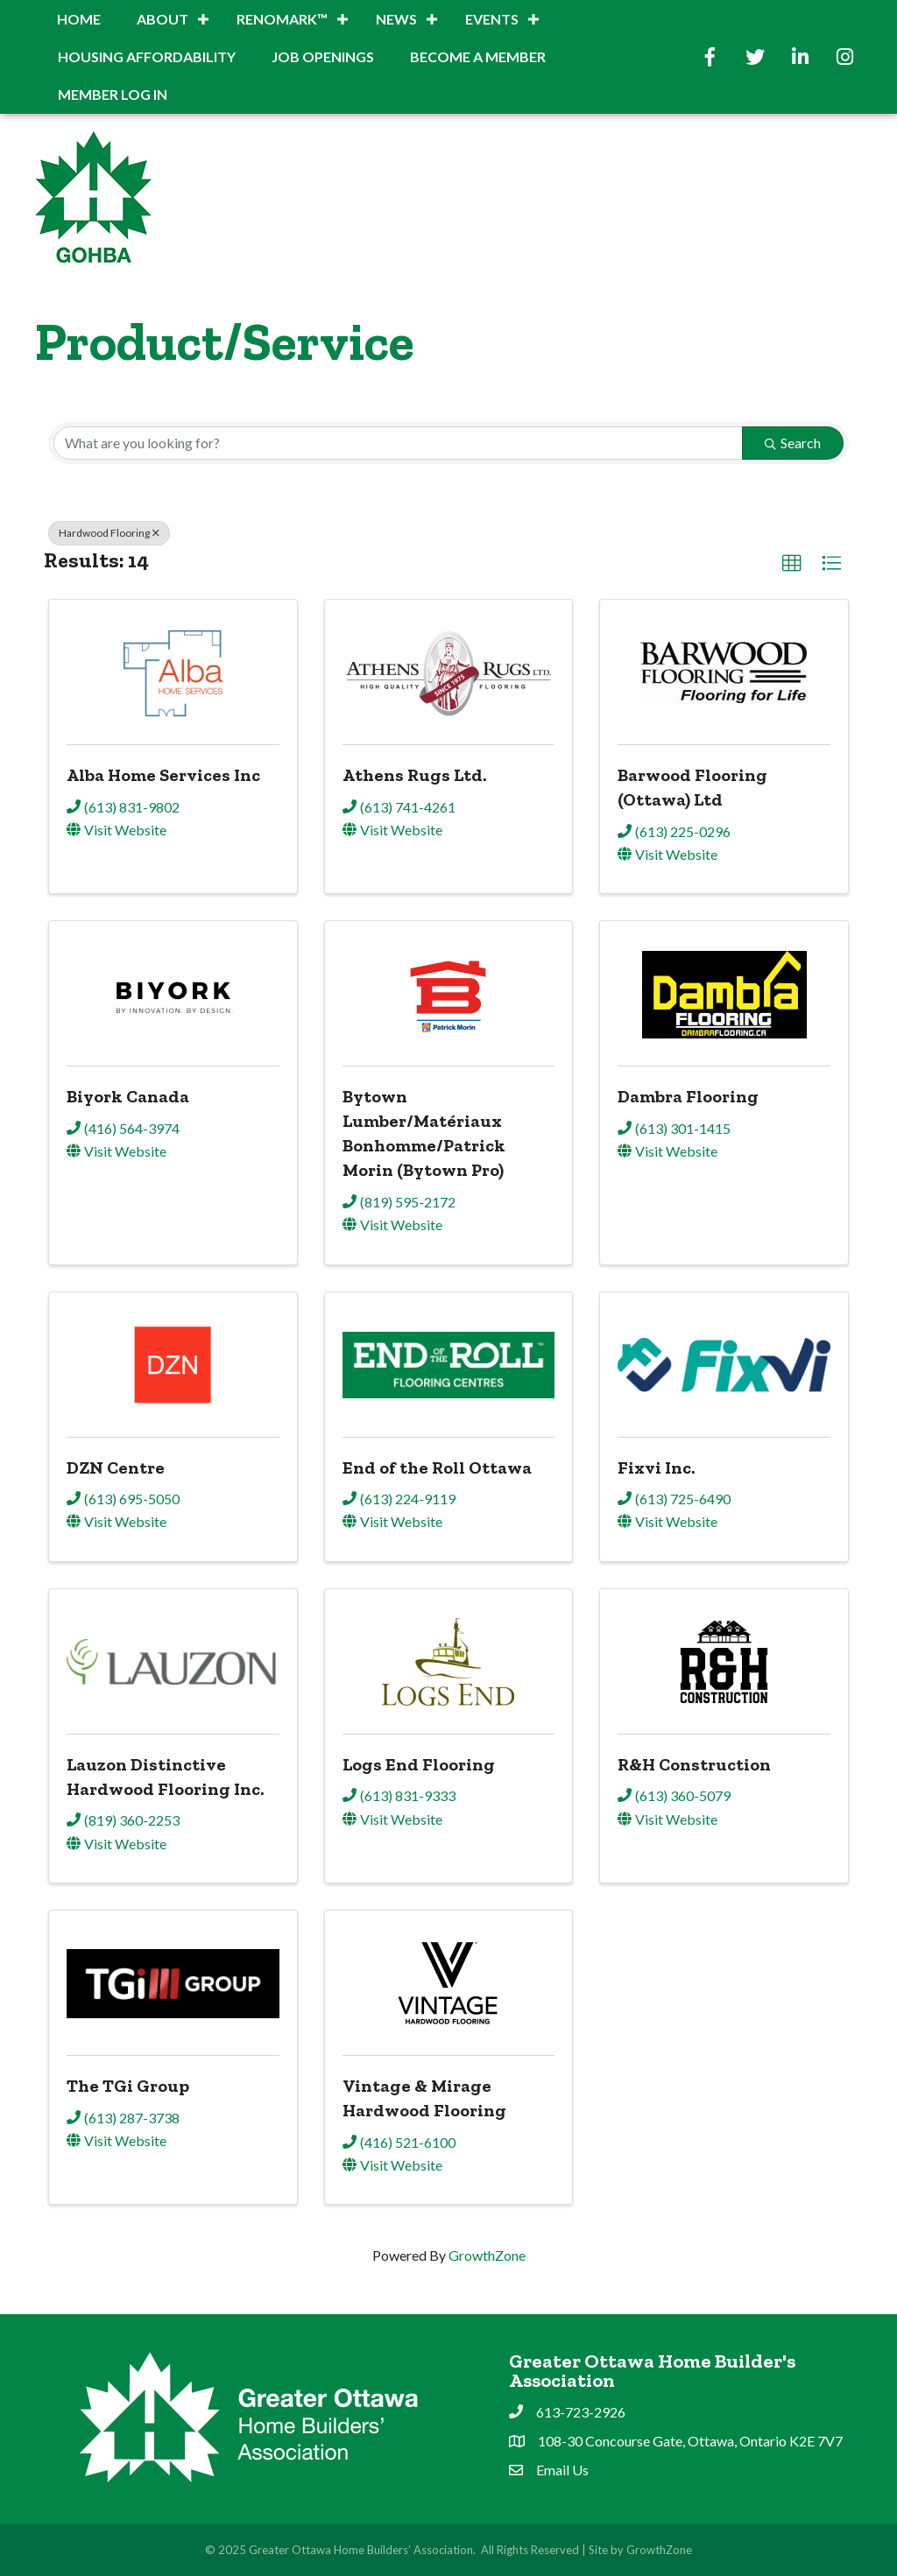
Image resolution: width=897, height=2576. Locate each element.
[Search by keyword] (398, 443)
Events (492, 19)
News (396, 19)
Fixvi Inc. (656, 1467)
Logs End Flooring (419, 1764)
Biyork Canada (128, 1096)
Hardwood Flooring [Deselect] (109, 532)
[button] (791, 563)
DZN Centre (116, 1467)
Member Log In (112, 94)
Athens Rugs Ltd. (414, 774)
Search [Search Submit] (793, 442)
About (162, 19)
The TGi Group (128, 2085)
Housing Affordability (147, 56)
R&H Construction (694, 1764)
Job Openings (323, 56)
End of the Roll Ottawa (437, 1467)
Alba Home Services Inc (163, 774)
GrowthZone (487, 2255)
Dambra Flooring (688, 1096)
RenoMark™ (282, 19)
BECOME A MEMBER (478, 56)
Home (79, 19)
